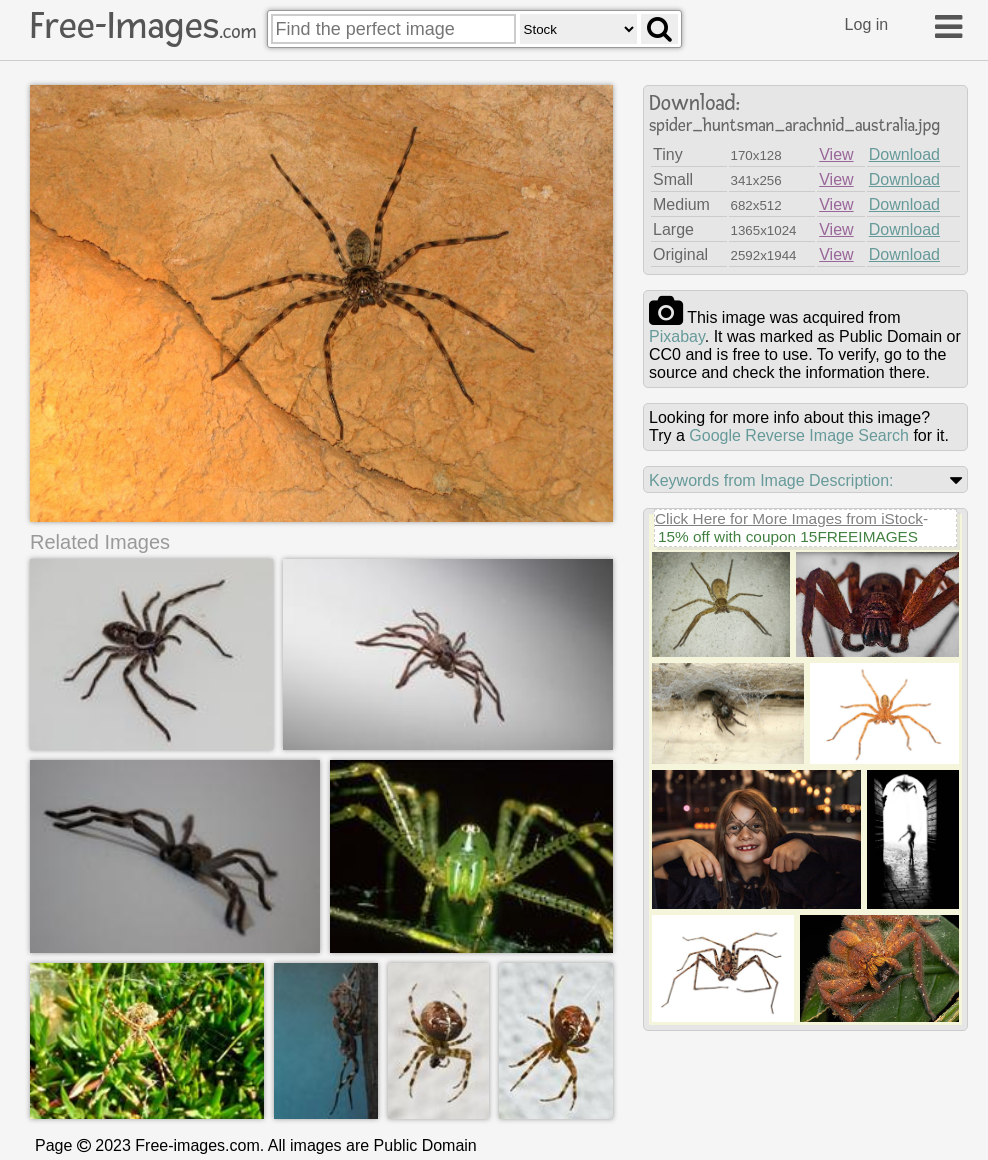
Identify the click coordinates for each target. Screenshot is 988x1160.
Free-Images (143, 26)
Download (904, 154)
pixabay (677, 336)
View (836, 154)
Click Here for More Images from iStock (789, 518)
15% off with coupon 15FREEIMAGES (788, 536)
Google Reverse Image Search (799, 435)
